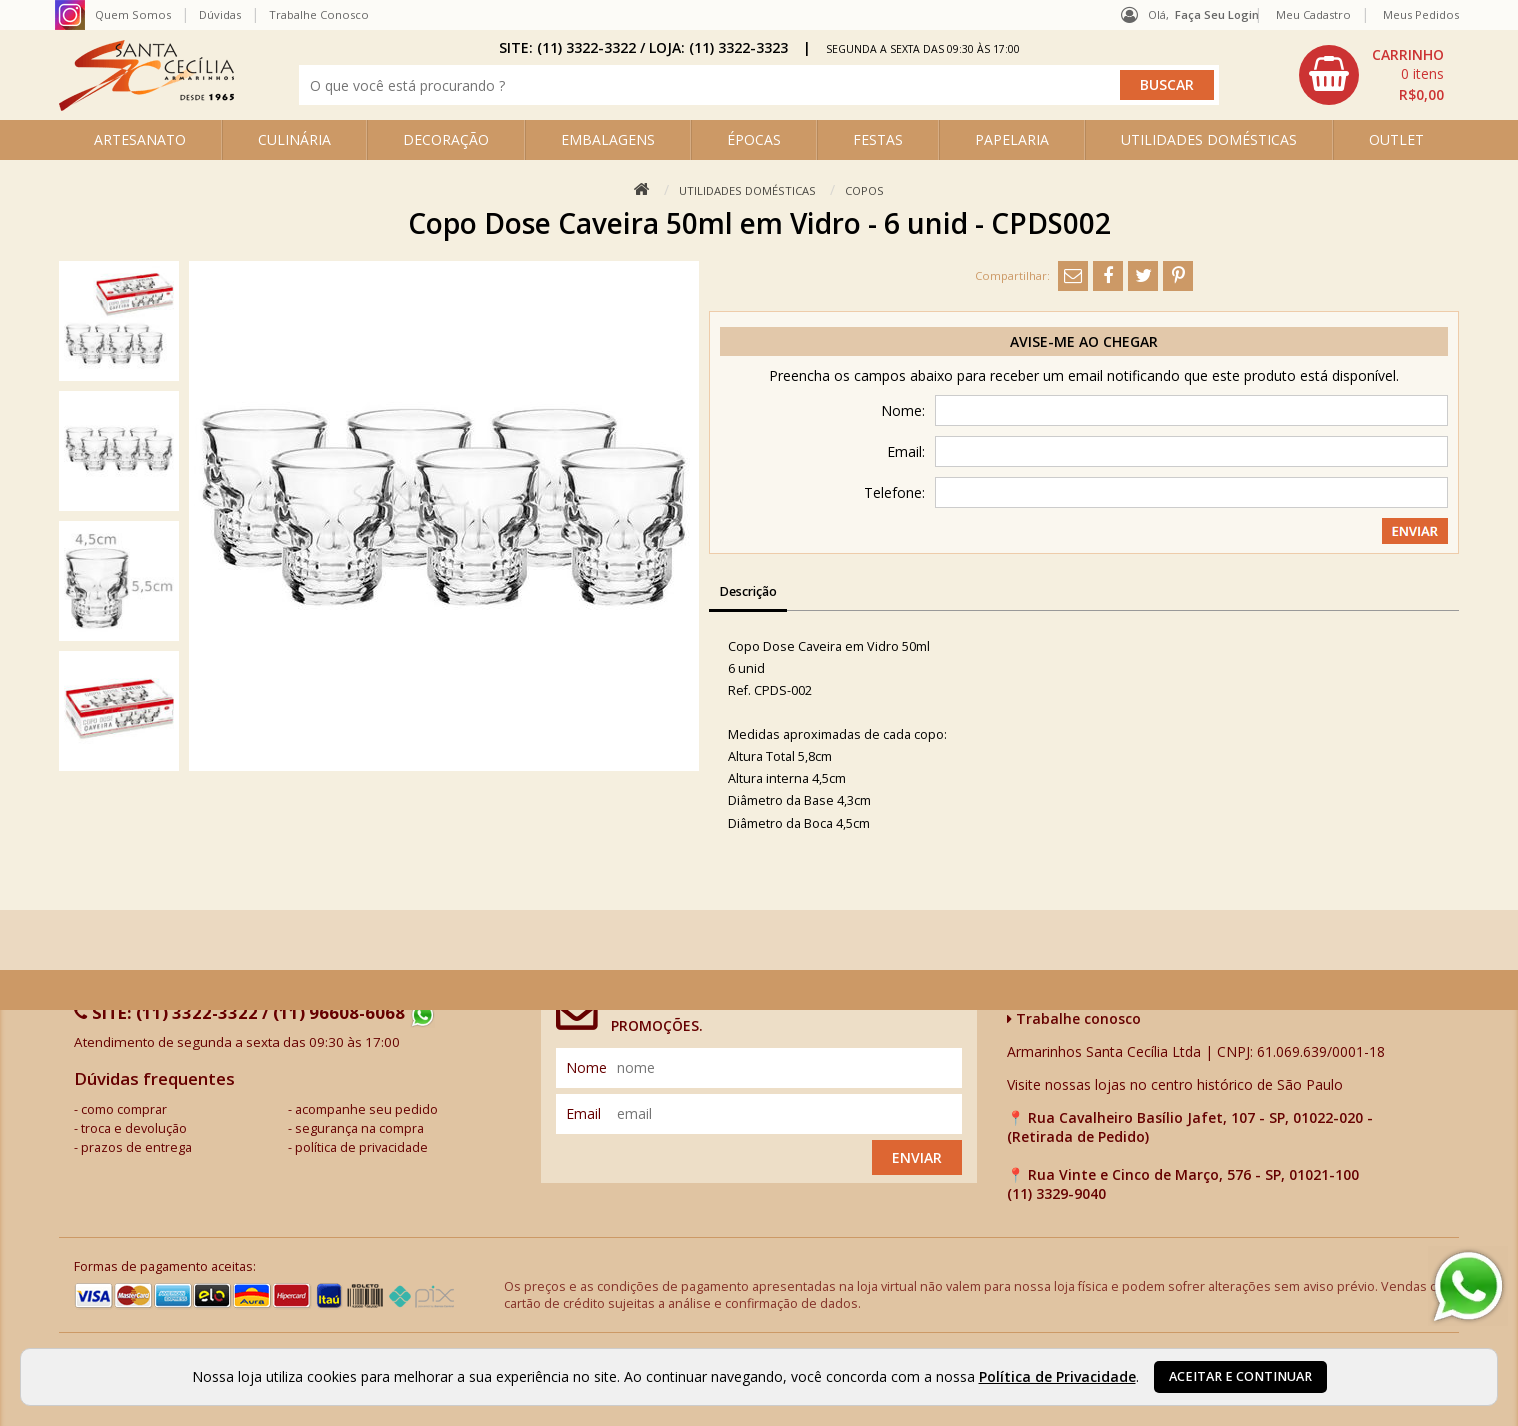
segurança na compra (359, 1128)
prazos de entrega (136, 1147)
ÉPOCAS (754, 139)
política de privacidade (361, 1147)
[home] (146, 105)
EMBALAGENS (608, 139)
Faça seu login (1217, 14)
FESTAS (878, 139)
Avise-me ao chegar (1084, 341)
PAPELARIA (1012, 139)
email (583, 1113)
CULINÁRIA (294, 139)
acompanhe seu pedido (366, 1109)
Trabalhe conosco (1074, 1018)
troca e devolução (134, 1128)
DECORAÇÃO (446, 139)
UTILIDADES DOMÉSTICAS (1209, 139)
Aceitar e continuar (1240, 1376)
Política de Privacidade (1057, 1376)
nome (586, 1067)
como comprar (124, 1109)
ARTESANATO (140, 139)
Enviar (917, 1157)
